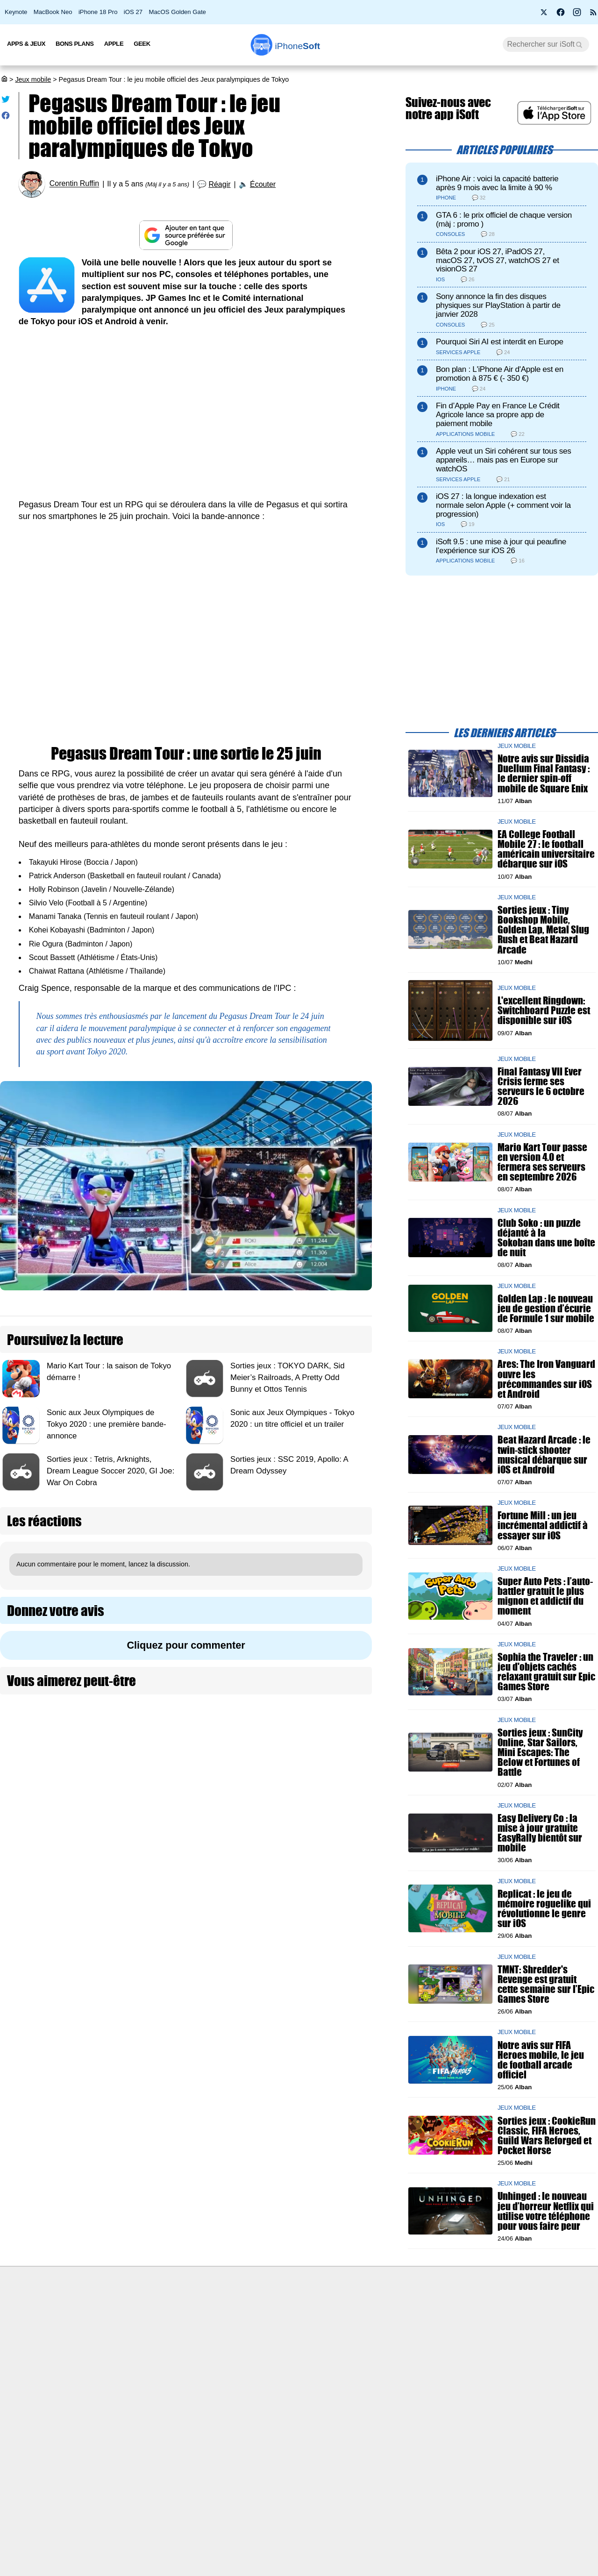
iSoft (90, 2332)
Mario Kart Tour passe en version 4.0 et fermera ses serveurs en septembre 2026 (542, 1162)
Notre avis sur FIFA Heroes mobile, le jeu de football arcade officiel (541, 2060)
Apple (114, 43)
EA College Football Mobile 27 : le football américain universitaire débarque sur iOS (546, 849)
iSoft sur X (392, 2350)
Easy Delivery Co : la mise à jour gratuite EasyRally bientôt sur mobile (540, 1833)
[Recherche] (546, 44)
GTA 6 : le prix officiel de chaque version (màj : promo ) (504, 219)
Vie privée (98, 2367)
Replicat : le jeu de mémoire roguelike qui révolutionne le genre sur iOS (544, 1908)
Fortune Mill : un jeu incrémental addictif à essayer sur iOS (543, 1525)
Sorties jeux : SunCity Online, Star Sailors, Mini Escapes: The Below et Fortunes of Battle (540, 1752)
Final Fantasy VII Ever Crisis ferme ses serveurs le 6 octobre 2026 (541, 1086)
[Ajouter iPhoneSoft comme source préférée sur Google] (186, 235)
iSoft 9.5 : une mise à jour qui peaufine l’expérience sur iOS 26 (501, 546)
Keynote (16, 11)
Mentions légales (108, 2401)
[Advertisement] (186, 407)
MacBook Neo (53, 11)
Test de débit (249, 2350)
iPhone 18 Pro (98, 11)
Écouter (263, 184)
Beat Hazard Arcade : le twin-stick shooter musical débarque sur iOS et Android (544, 1455)
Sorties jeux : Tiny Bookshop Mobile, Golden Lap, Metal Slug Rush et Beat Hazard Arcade (543, 929)
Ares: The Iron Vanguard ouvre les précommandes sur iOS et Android (546, 1379)
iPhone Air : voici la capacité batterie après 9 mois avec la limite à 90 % (497, 183)
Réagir (219, 184)
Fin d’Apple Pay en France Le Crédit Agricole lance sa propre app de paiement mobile (498, 414)
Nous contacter (253, 2315)
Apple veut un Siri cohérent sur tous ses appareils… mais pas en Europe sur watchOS (503, 460)
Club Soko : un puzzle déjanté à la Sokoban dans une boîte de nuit (546, 1238)
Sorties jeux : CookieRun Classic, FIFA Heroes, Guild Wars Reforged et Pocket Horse (547, 2136)
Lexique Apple (251, 2367)
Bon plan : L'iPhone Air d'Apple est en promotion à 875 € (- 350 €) (499, 374)
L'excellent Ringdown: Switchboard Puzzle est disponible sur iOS (544, 1010)
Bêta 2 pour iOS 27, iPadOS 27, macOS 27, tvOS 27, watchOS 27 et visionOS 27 (497, 260)
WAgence (391, 2332)
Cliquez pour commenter (186, 1645)
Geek (142, 43)
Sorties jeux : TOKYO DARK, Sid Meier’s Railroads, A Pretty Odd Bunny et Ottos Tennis (287, 1377)
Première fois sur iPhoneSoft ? (128, 2315)
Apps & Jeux (26, 43)
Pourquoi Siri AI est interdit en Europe (499, 341)
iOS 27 (133, 11)
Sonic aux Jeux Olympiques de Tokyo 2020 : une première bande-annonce (106, 1424)
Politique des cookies (114, 2384)
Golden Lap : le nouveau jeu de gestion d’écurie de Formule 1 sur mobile (546, 1308)
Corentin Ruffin (74, 184)
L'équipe (95, 2350)
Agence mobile (399, 2315)
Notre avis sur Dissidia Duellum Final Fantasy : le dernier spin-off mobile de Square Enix (544, 774)
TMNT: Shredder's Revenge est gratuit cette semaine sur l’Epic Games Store (546, 1984)
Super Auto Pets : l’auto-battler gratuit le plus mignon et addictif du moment (545, 1596)
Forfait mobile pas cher (264, 2332)
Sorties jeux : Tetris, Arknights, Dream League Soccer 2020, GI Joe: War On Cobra (110, 1471)
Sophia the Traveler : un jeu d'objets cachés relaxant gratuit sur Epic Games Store (546, 1672)
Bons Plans (75, 43)
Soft (297, 46)
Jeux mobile (33, 79)
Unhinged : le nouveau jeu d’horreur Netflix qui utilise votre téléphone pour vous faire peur (546, 2211)
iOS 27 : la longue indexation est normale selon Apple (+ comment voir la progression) (503, 505)
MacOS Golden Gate (177, 11)
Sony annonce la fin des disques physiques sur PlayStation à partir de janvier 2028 (498, 305)
